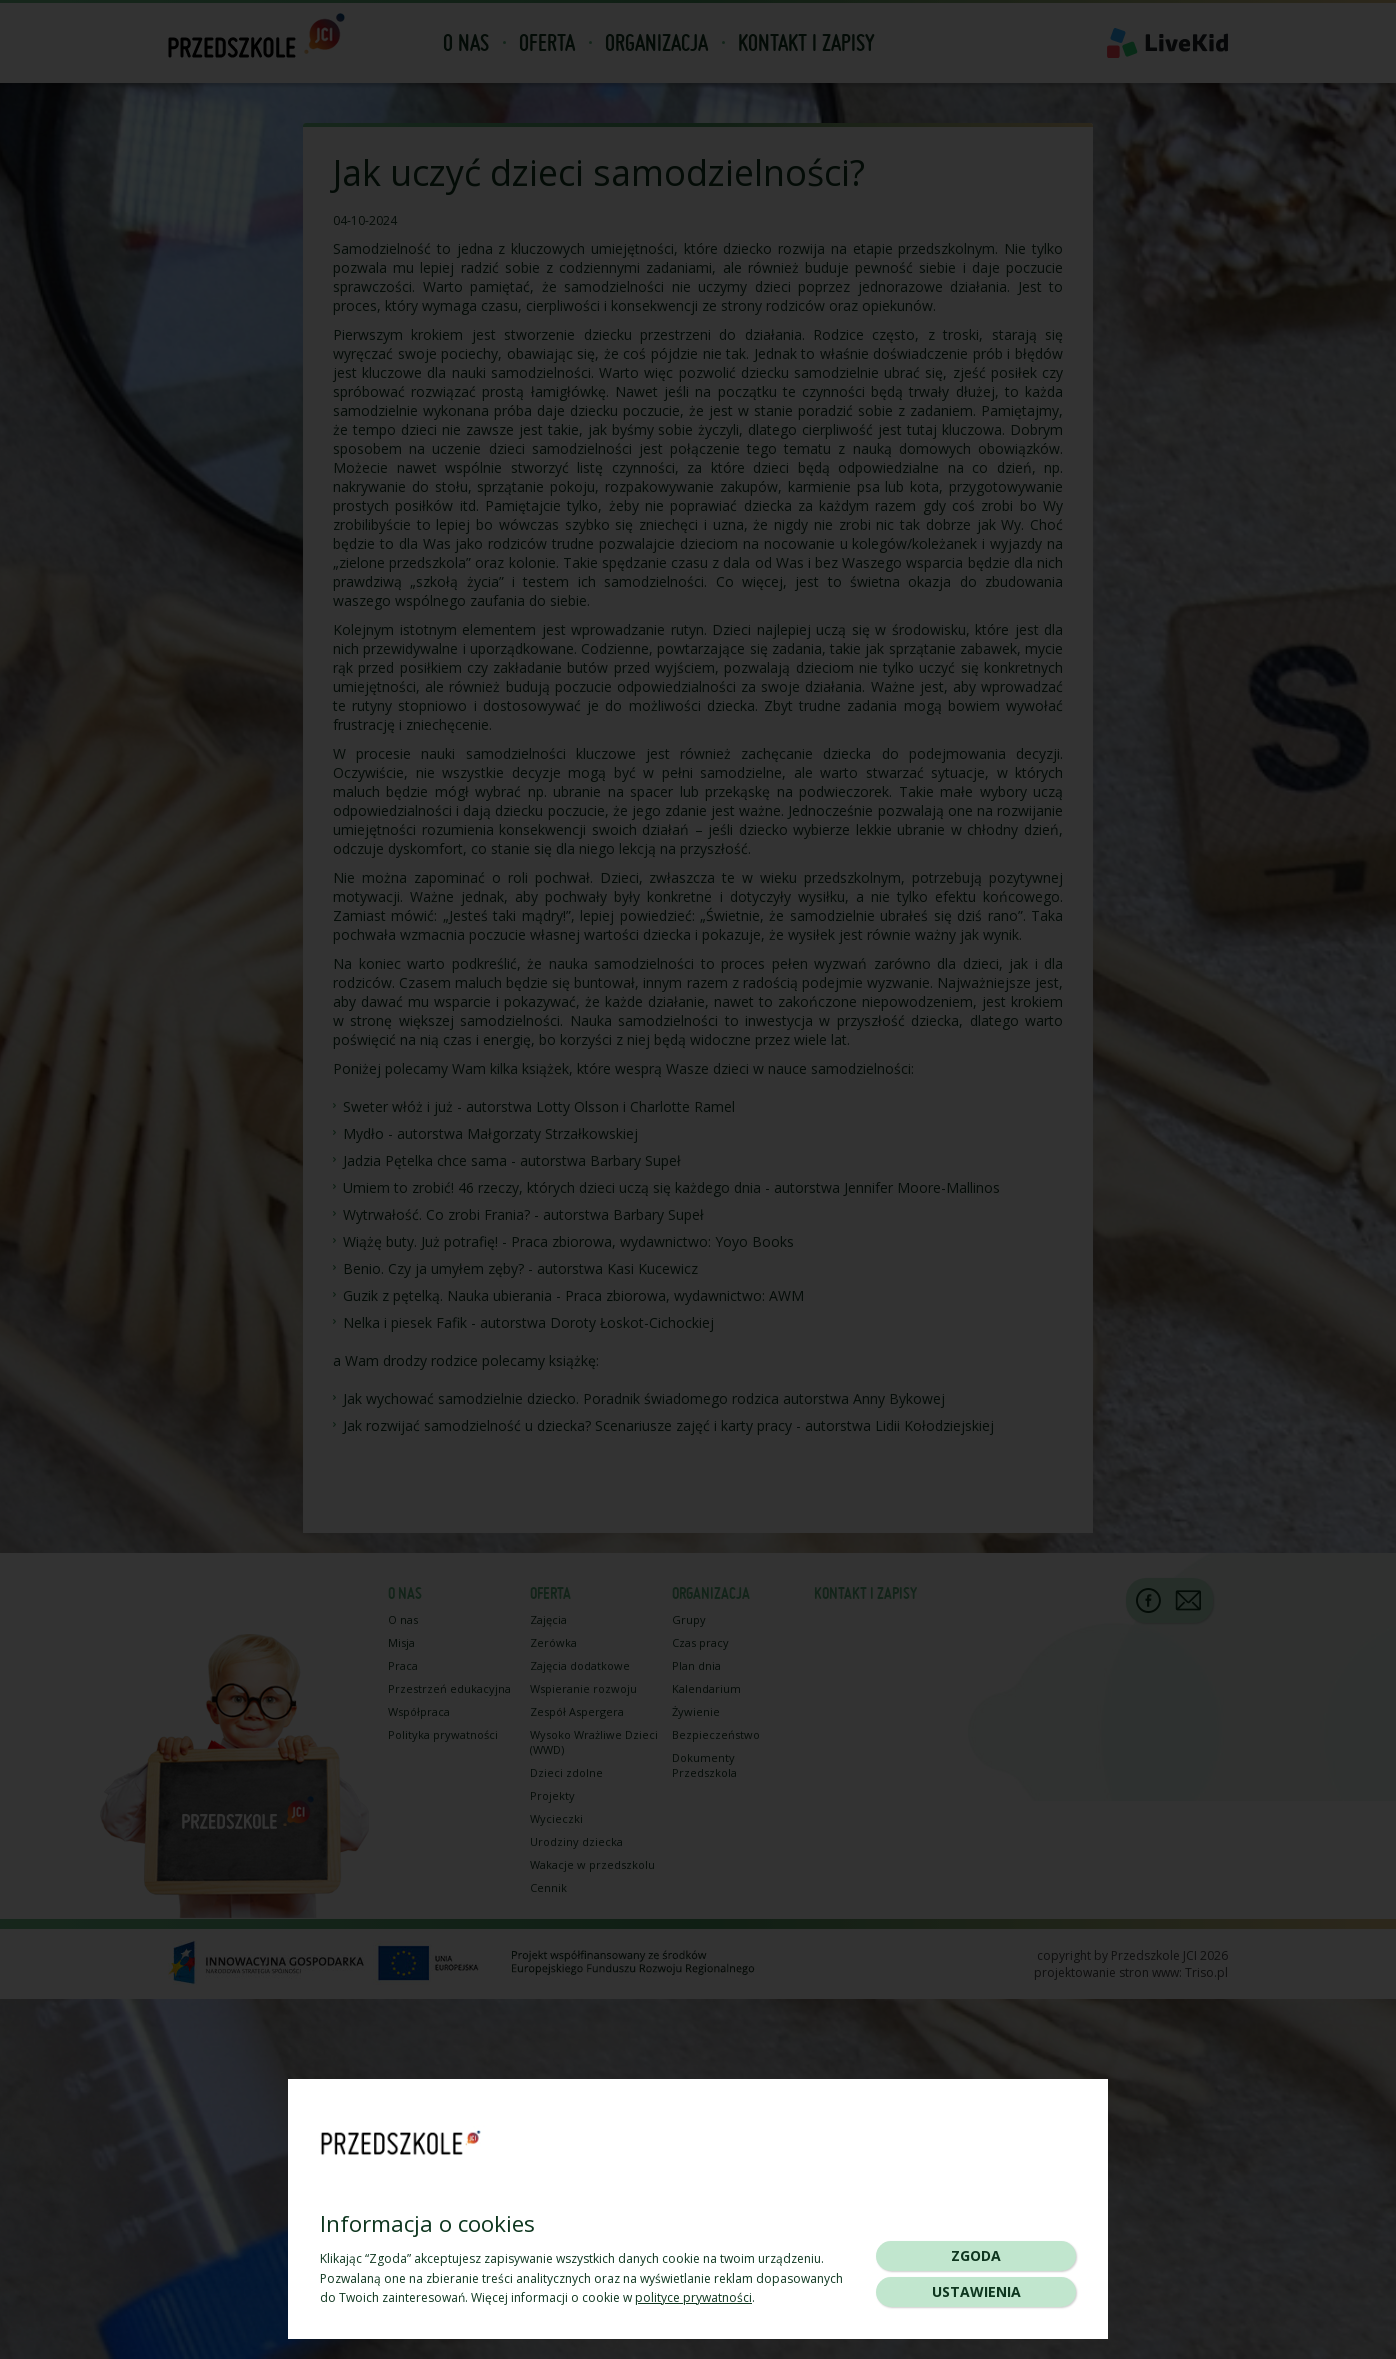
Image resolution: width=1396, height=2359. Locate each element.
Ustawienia (976, 2291)
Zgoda (976, 2255)
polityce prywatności (693, 2297)
